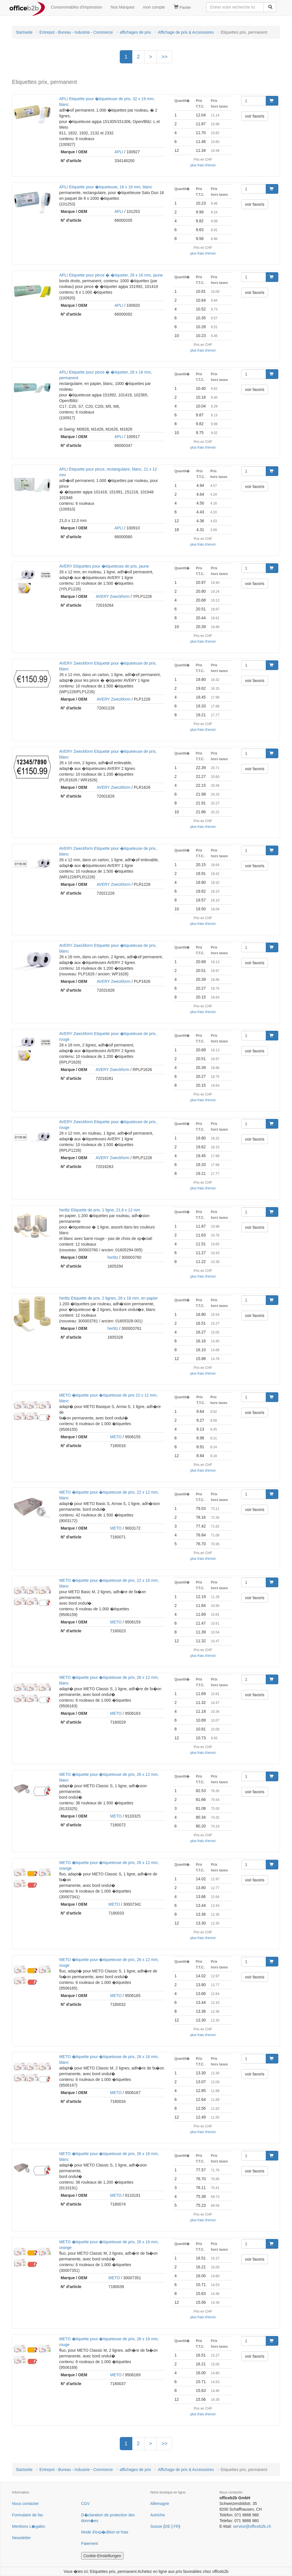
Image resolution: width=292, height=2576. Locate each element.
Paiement (89, 2543)
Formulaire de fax (27, 2515)
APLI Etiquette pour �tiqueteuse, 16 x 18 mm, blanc (105, 187)
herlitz (113, 1257)
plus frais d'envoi (202, 165)
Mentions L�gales (28, 2526)
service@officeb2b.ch (252, 2526)
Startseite (24, 32)
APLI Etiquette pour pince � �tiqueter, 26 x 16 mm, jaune (111, 275)
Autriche (157, 2515)
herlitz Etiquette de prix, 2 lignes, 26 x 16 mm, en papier (108, 1298)
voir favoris (254, 116)
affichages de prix (135, 32)
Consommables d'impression (76, 7)
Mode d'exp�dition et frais (104, 2532)
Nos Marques (122, 7)
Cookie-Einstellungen (102, 2555)
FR (176, 2526)
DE (167, 2526)
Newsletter (21, 2537)
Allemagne (159, 2503)
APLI (118, 152)
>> (164, 57)
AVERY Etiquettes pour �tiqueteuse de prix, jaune (104, 566)
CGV (85, 2503)
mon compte (154, 7)
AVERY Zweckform (112, 596)
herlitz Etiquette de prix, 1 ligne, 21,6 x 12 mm (99, 1210)
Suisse (156, 2526)
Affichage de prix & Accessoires (186, 32)
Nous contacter (25, 2503)
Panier (182, 7)
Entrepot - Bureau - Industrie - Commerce (76, 32)
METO (115, 1437)
